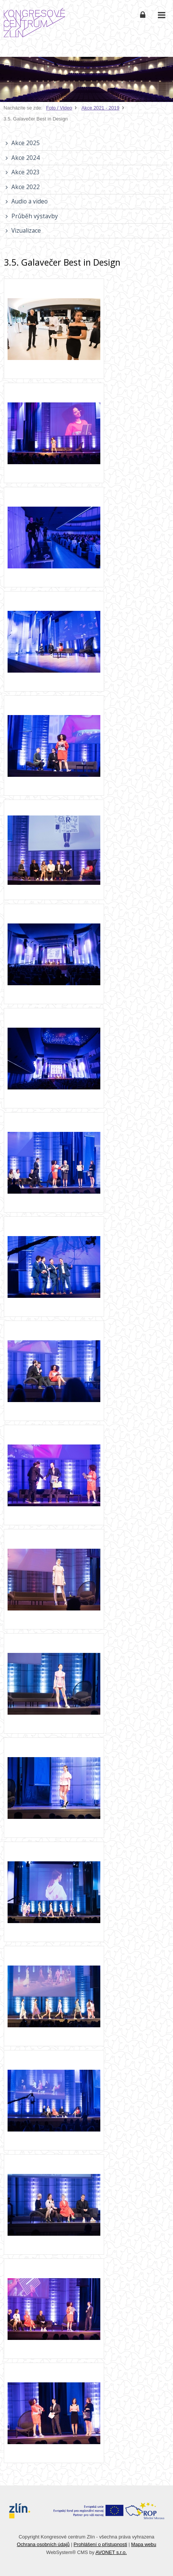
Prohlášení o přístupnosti (100, 2544)
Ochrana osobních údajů (43, 2544)
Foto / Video (59, 108)
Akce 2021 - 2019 (100, 108)
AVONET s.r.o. (111, 2552)
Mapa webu (143, 2544)
